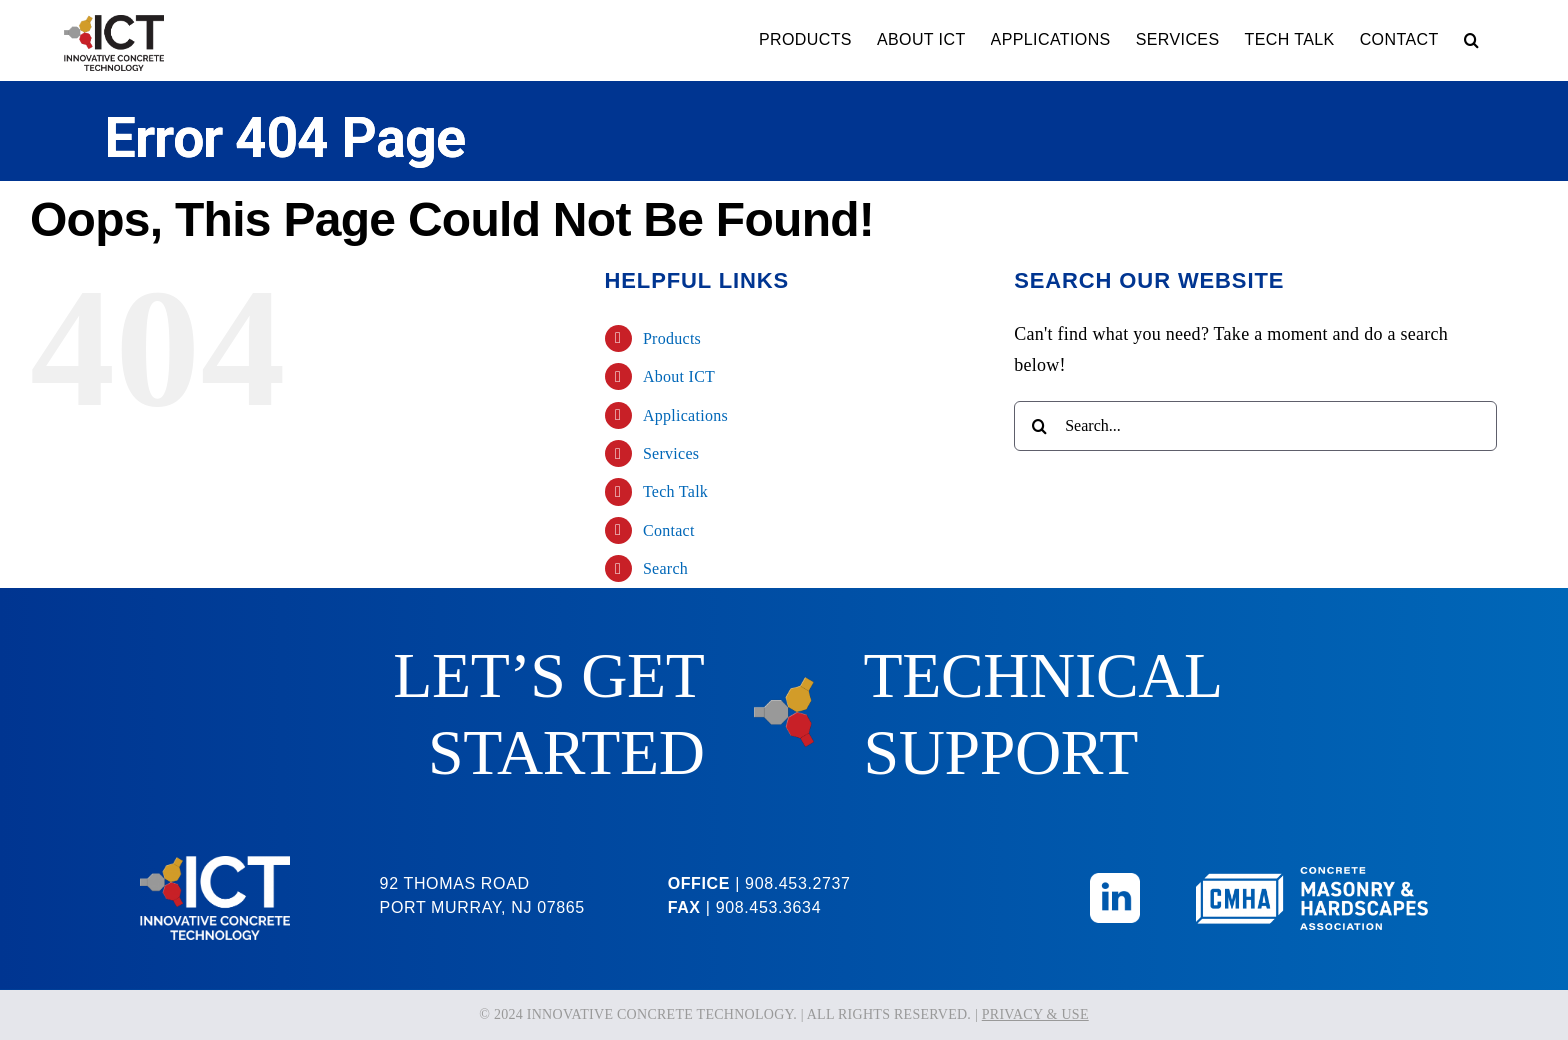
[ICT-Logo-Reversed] (215, 865)
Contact (669, 530)
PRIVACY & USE (1035, 1014)
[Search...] (1255, 426)
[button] (1471, 40)
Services (671, 453)
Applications (685, 415)
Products (672, 338)
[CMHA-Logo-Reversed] (1312, 876)
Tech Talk (675, 491)
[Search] (1039, 426)
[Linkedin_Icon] (1115, 882)
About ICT (679, 376)
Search (665, 568)
